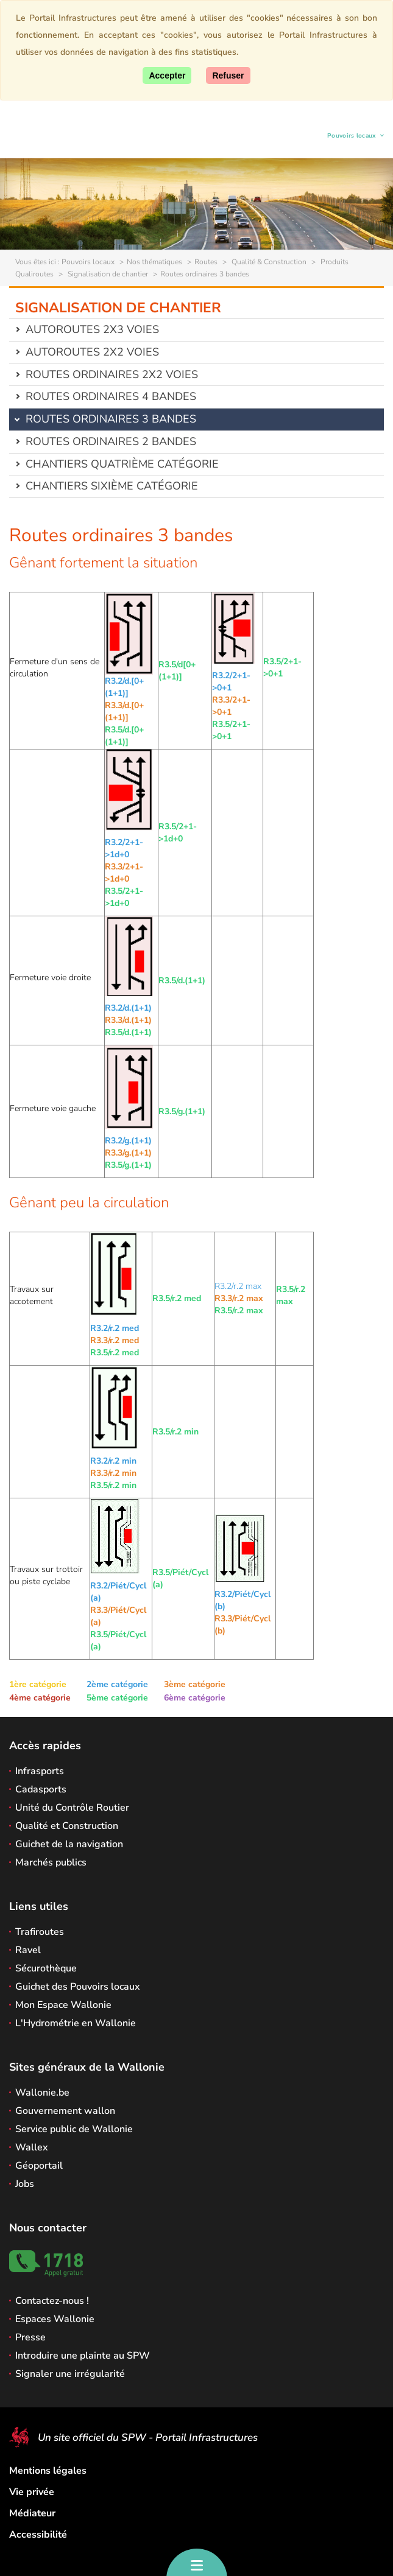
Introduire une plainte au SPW (82, 2356)
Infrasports (39, 1771)
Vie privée (31, 2492)
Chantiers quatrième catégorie (122, 464)
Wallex (31, 2147)
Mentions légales (48, 2470)
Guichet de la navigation (69, 1844)
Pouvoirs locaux (351, 137)
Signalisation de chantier (107, 274)
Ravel (28, 1950)
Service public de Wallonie (74, 2129)
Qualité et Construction (66, 1826)
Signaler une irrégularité (70, 2374)
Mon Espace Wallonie (63, 2005)
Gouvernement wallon (65, 2111)
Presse (30, 2337)
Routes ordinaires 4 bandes (111, 396)
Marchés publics (51, 1862)
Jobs (24, 2184)
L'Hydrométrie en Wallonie (75, 2023)
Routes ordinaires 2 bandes (111, 441)
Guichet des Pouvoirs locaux (77, 1987)
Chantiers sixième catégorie (112, 486)
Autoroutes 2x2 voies (92, 352)
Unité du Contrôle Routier (72, 1808)
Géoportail (39, 2166)
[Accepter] (167, 75)
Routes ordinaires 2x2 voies (112, 374)
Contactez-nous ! (52, 2301)
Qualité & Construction (268, 262)
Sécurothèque (46, 1968)
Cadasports (40, 1789)
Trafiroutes (39, 1932)
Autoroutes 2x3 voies (92, 329)
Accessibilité (38, 2534)
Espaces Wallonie (54, 2319)
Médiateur (32, 2513)
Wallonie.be (42, 2092)
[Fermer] (228, 75)
